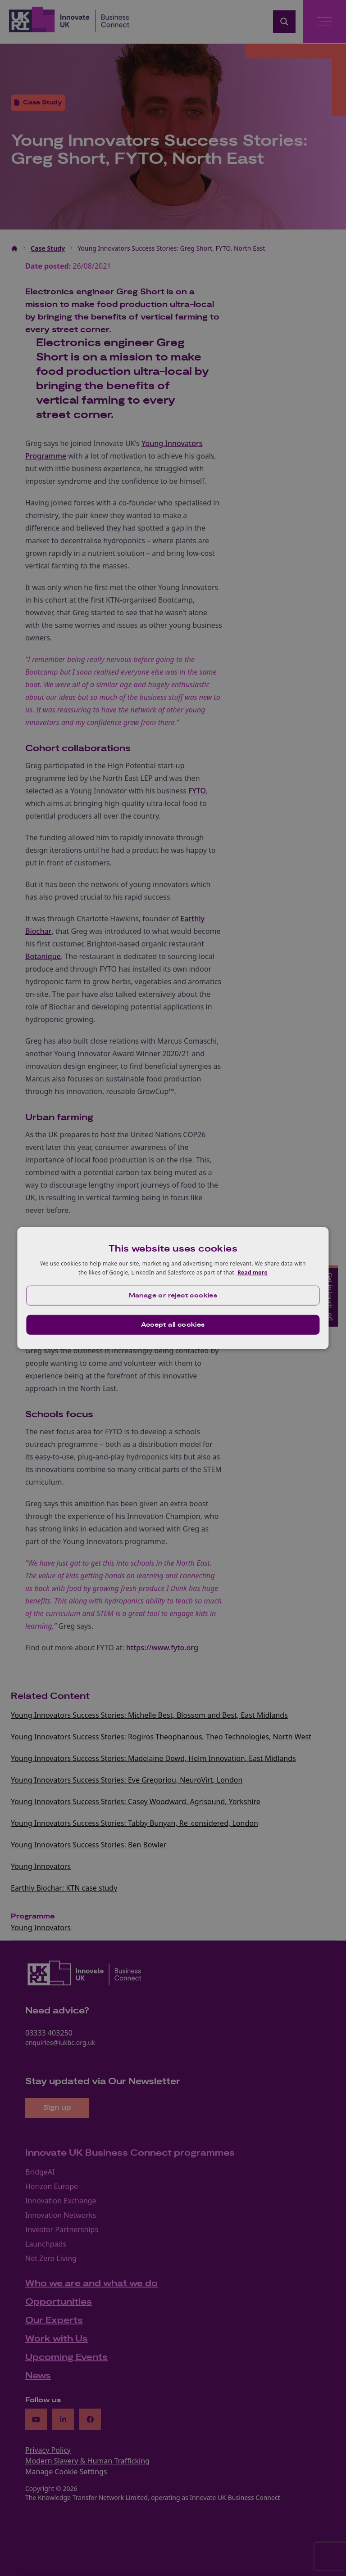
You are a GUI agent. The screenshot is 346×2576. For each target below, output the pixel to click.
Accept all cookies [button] (173, 1324)
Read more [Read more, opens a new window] (252, 1272)
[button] (172, 1295)
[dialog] (172, 1288)
